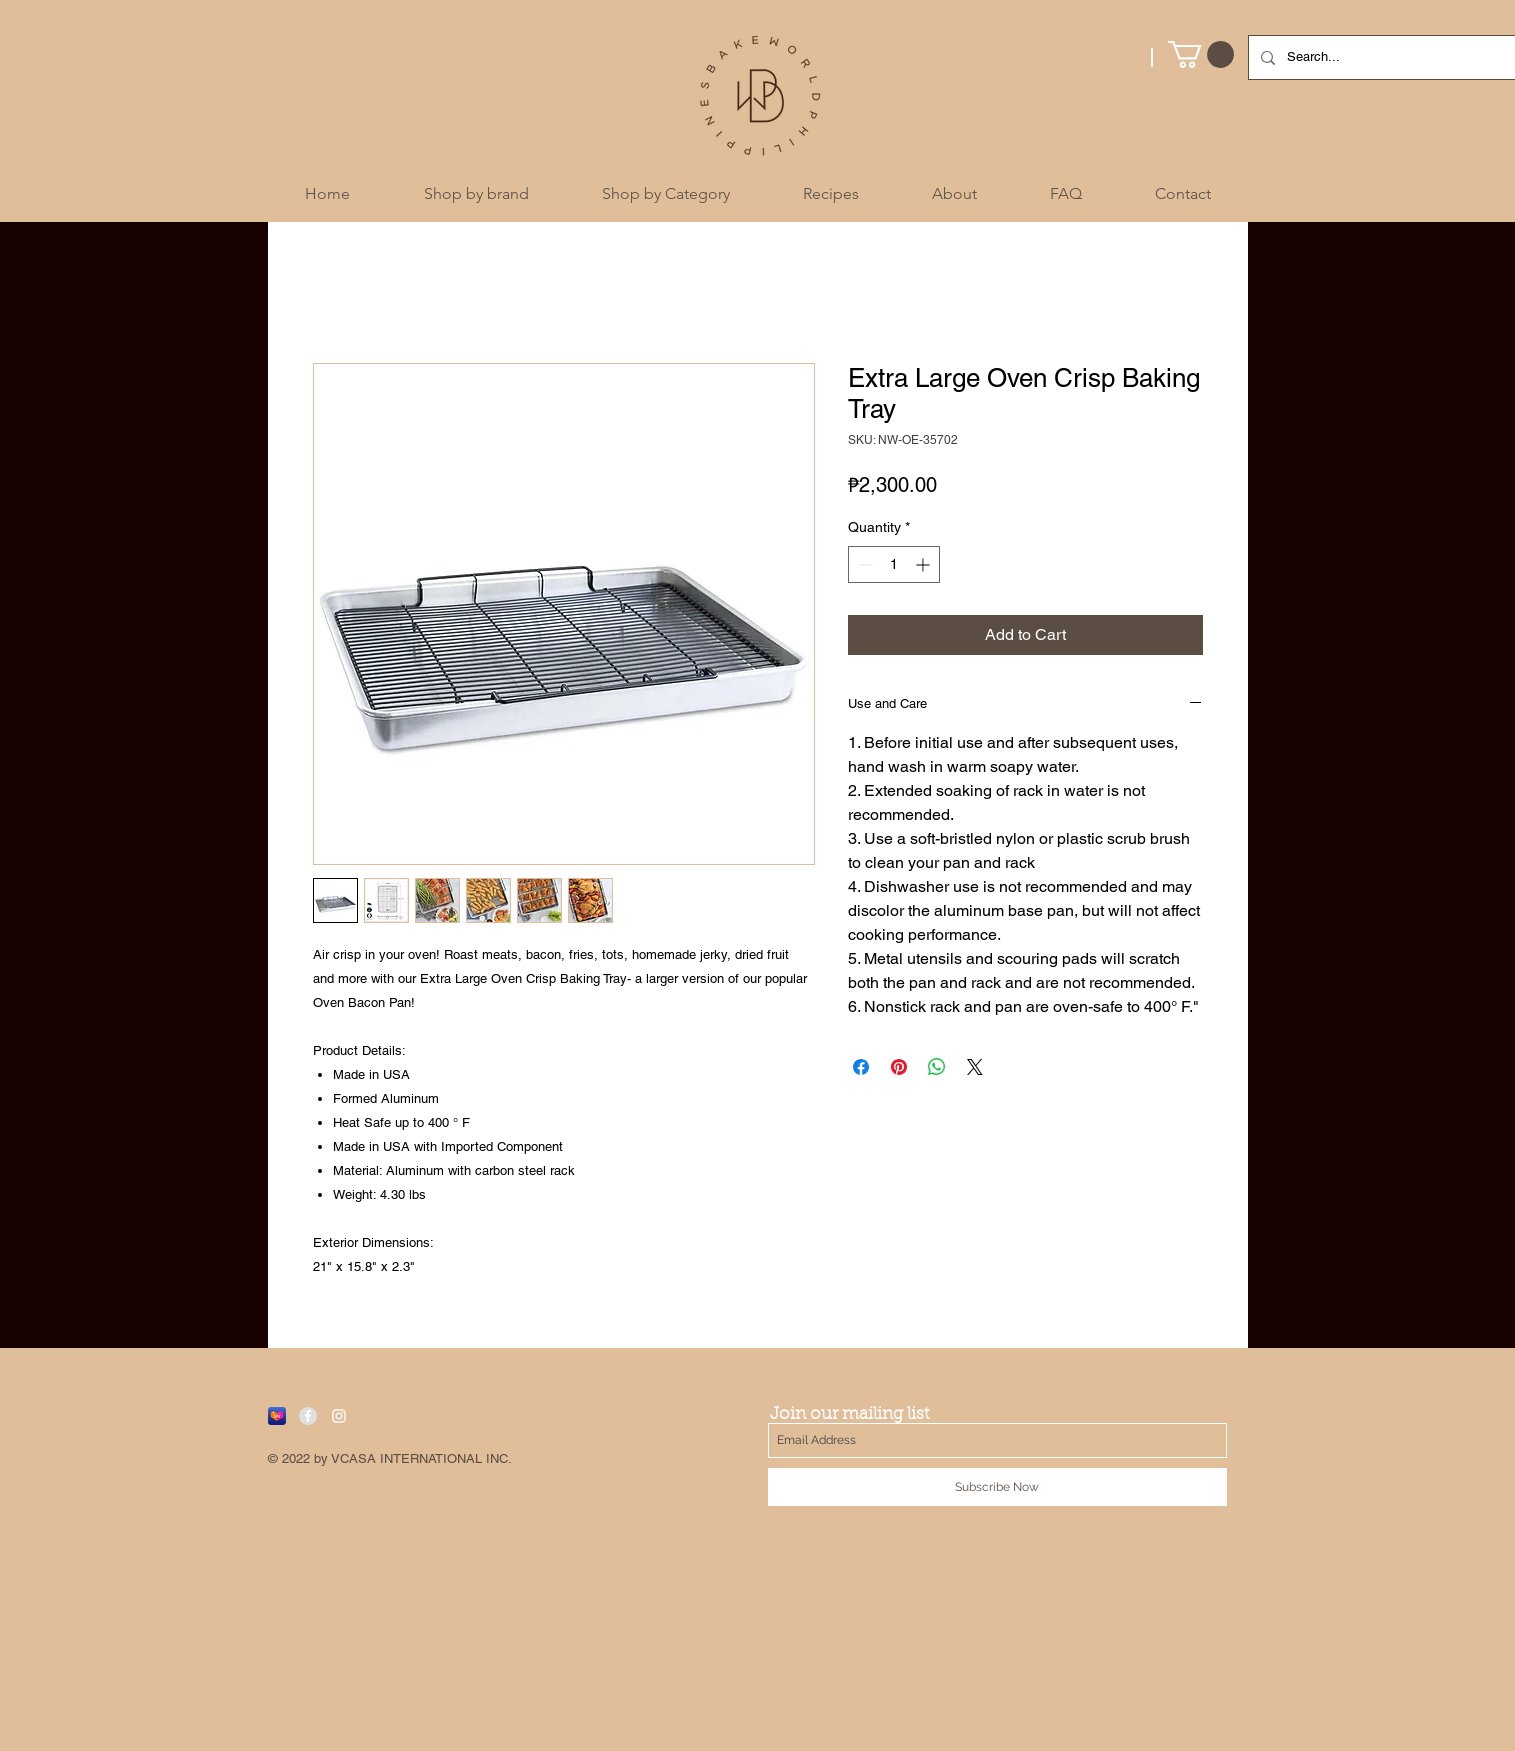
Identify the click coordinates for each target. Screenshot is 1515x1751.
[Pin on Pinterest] (899, 1067)
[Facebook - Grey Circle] (308, 1416)
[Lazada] (277, 1416)
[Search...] (1398, 57)
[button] (1201, 54)
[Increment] (924, 564)
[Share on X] (975, 1067)
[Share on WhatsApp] (937, 1067)
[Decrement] (863, 564)
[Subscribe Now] (997, 1487)
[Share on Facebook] (861, 1067)
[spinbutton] (894, 564)
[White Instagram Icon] (339, 1416)
